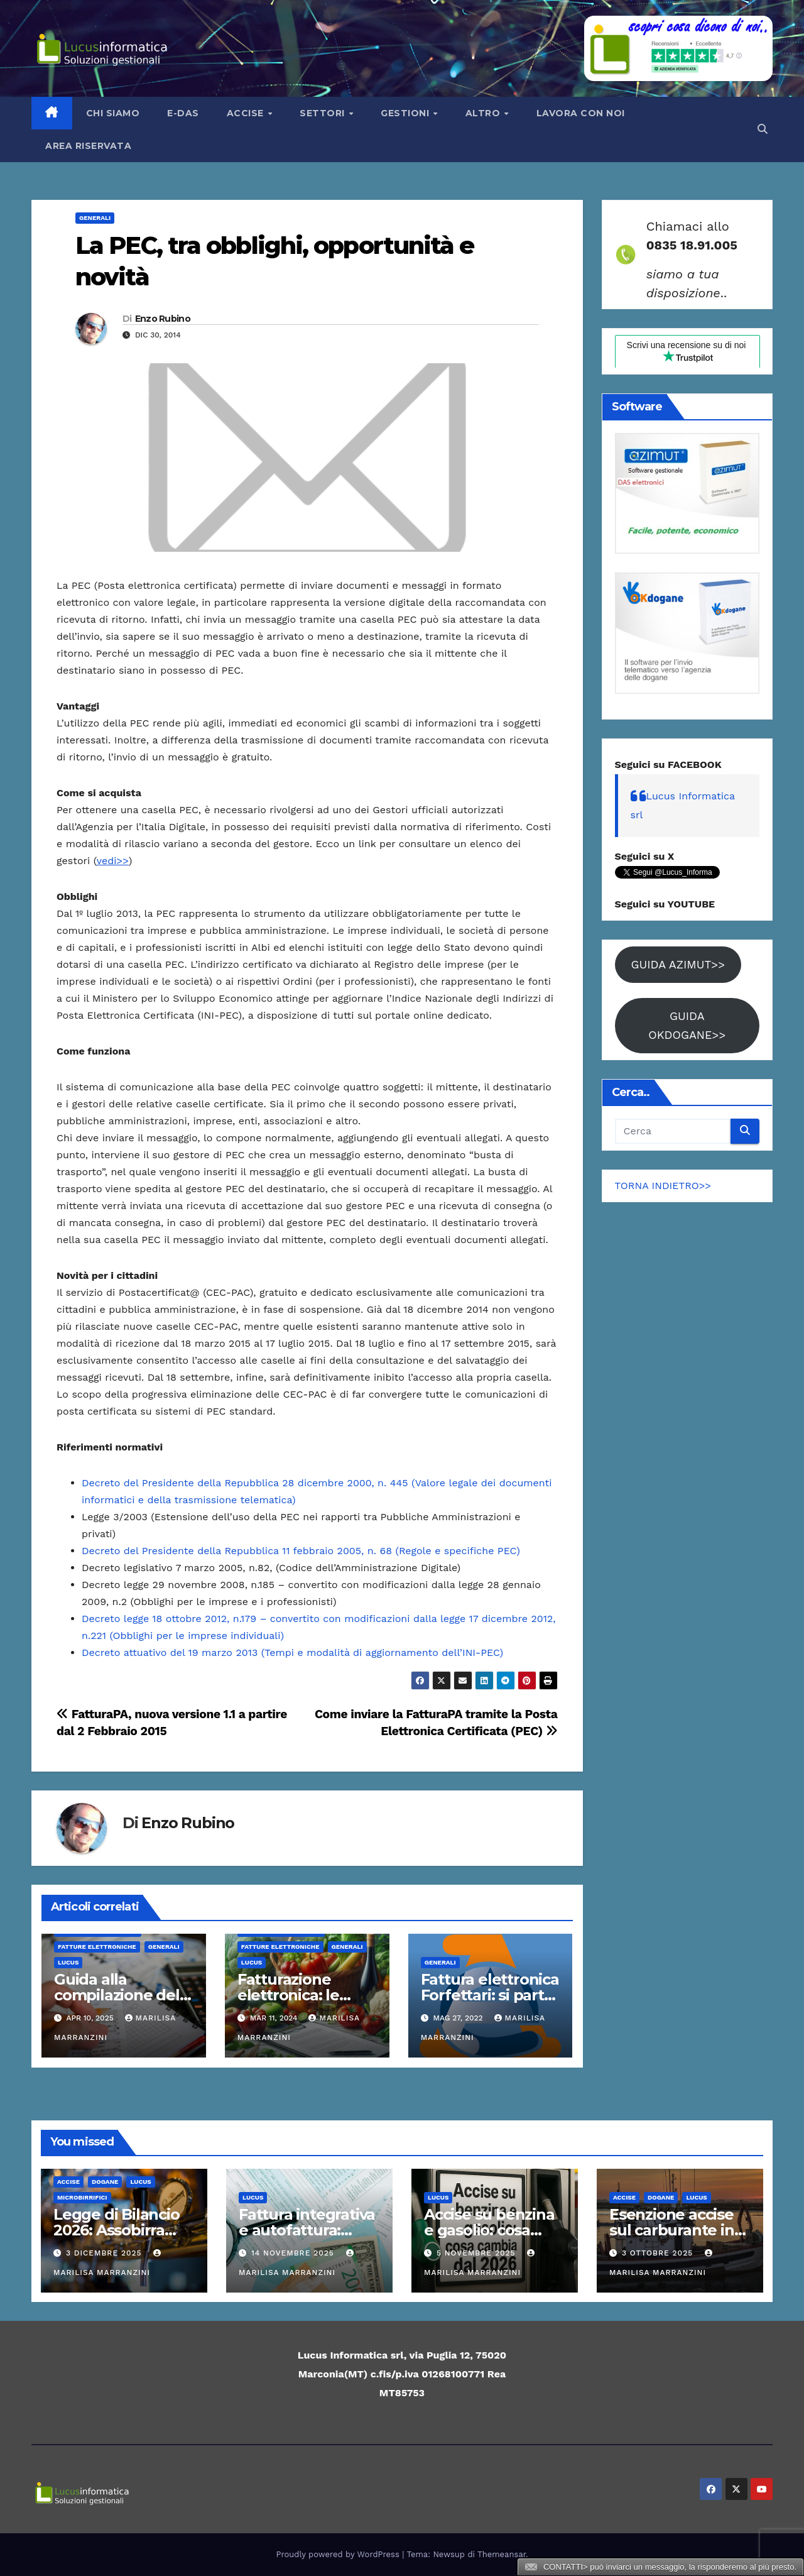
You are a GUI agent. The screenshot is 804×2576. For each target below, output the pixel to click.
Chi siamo (113, 113)
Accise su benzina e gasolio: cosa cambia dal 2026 (489, 2230)
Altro (484, 113)
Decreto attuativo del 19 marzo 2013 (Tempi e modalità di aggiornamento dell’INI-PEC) (292, 1652)
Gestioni (406, 113)
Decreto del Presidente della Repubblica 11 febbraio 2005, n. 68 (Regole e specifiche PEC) (301, 1551)
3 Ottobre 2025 (659, 2253)
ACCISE (68, 2181)
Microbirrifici (82, 2197)
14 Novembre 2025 (294, 2253)
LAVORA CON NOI (580, 113)
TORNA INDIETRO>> (663, 1186)
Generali (95, 217)
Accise (247, 113)
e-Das (183, 113)
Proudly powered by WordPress (339, 2554)
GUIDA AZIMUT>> (678, 964)
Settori (323, 113)
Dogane (105, 2181)
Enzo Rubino (162, 318)
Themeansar (501, 2554)
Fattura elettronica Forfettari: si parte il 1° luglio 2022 (490, 1995)
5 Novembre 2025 (478, 2253)
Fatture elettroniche (97, 1946)
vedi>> (113, 861)
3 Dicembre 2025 (105, 2253)
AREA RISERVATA (88, 145)
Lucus (68, 1962)
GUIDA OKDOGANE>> (686, 1025)
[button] (763, 129)
